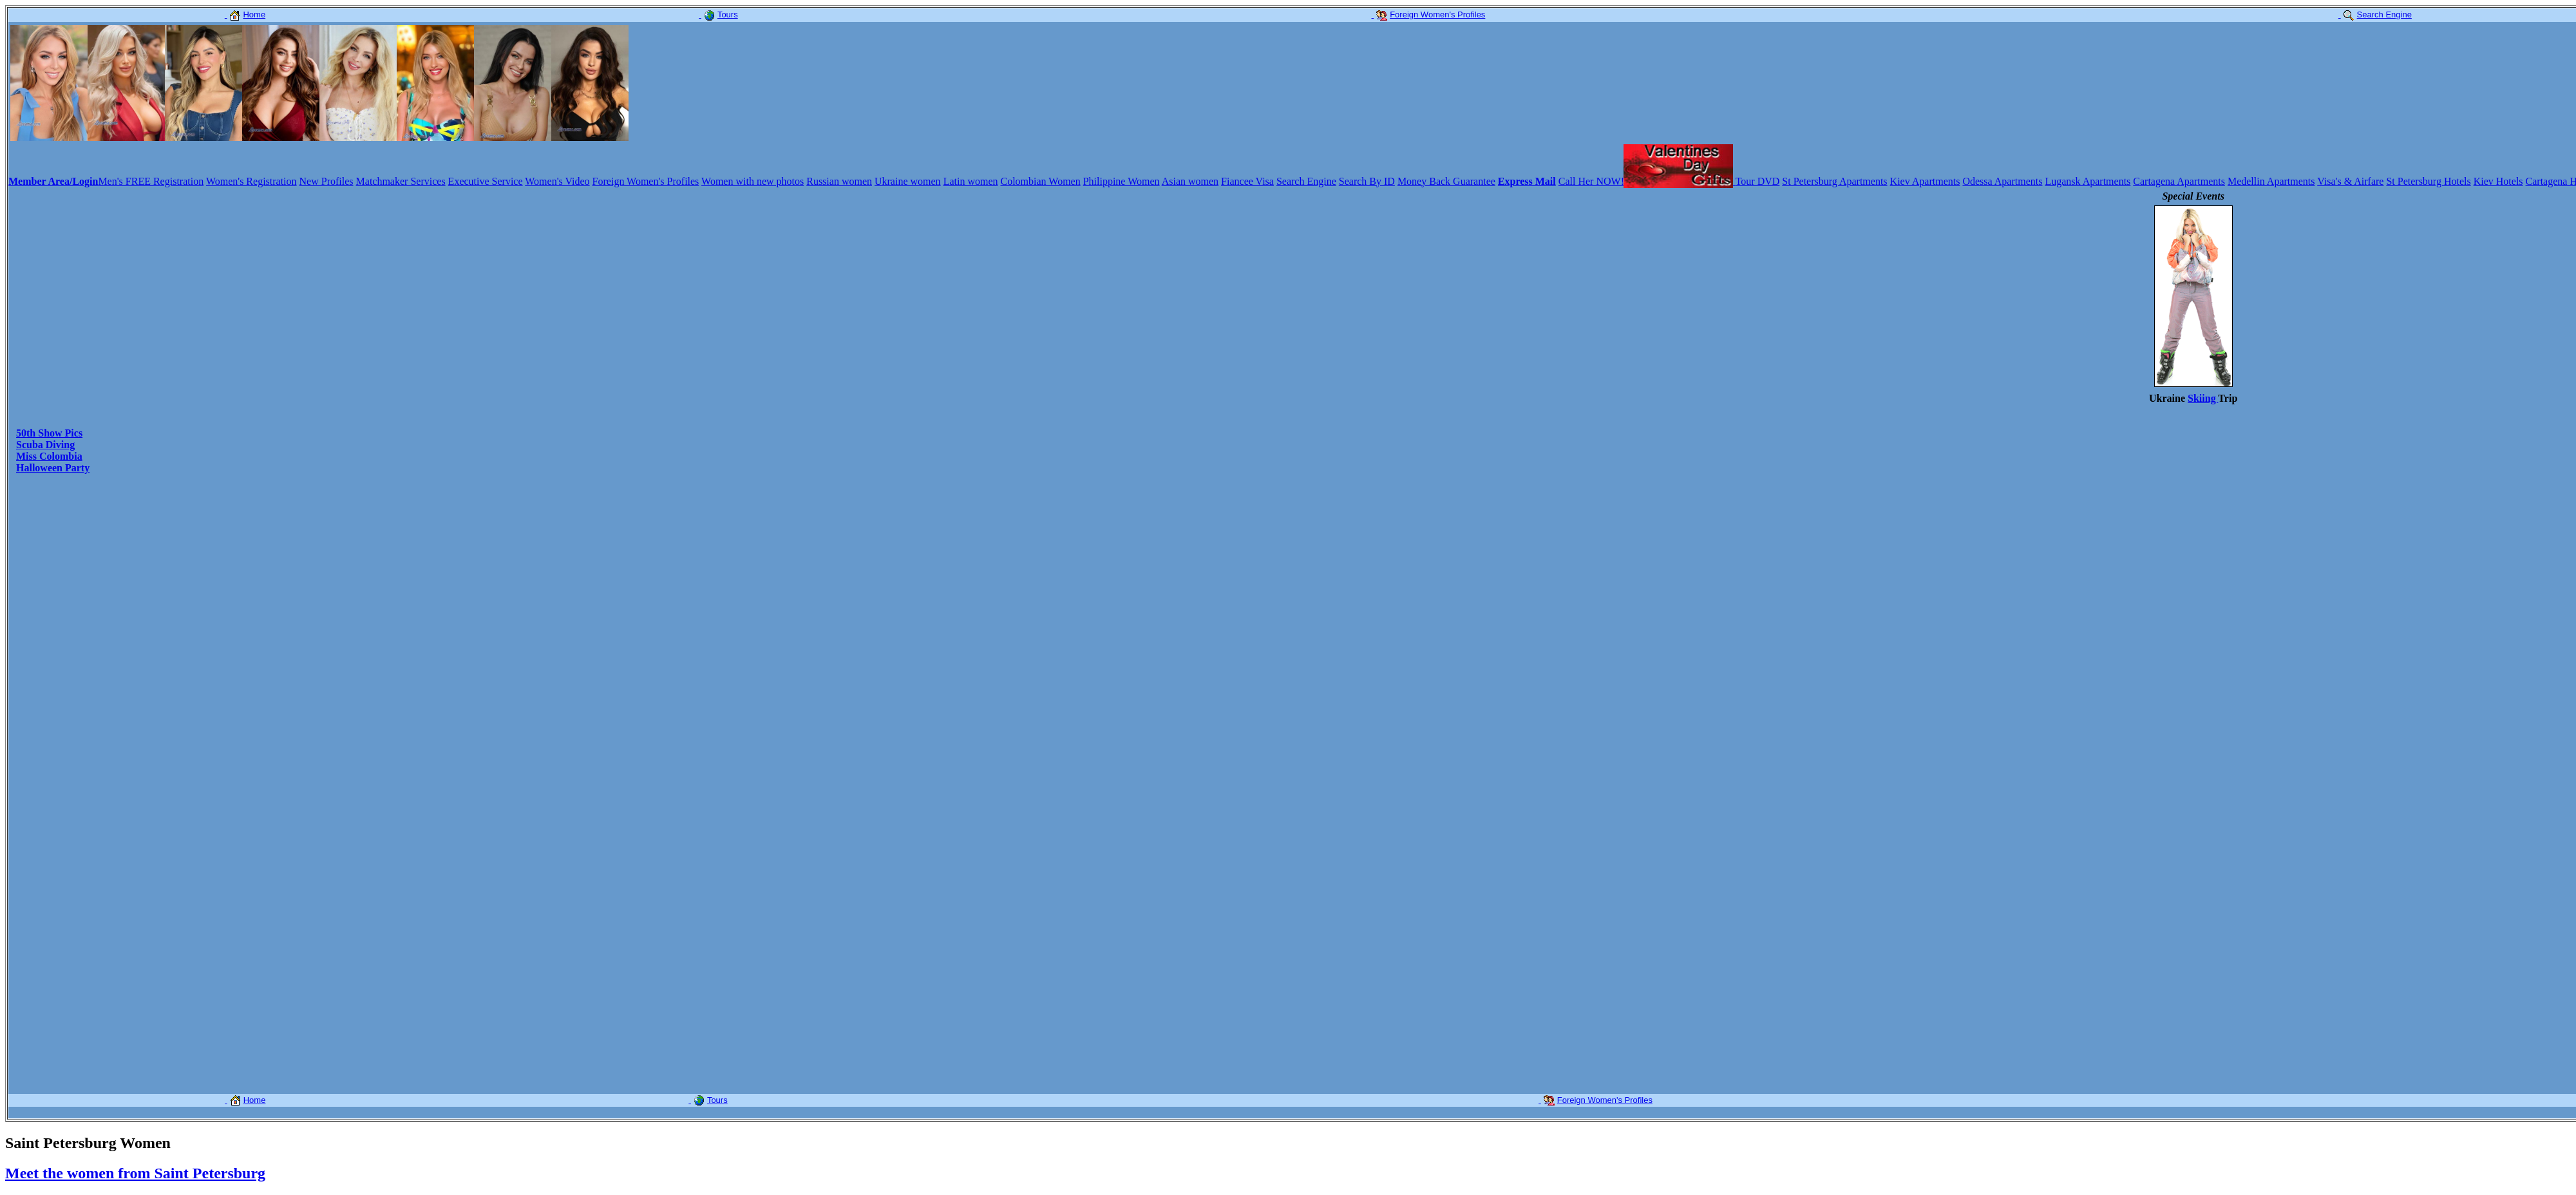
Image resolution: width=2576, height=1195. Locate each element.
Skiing (2203, 398)
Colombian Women (1041, 181)
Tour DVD (1758, 181)
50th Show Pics (49, 433)
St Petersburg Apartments (1834, 181)
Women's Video (557, 181)
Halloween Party (53, 467)
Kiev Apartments (1925, 181)
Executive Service (485, 181)
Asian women (1190, 181)
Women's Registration (251, 181)
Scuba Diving (45, 444)
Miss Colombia (49, 456)
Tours (718, 14)
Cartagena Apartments (2179, 181)
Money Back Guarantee (1446, 181)
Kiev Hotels (2498, 181)
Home (245, 14)
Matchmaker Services (401, 181)
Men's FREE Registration (151, 181)
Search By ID (1367, 181)
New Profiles (326, 181)
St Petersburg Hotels (2428, 181)
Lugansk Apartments (2087, 181)
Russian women (839, 181)
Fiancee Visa (1247, 181)
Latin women (970, 181)
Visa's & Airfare (2350, 181)
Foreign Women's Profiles (645, 181)
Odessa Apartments (2002, 181)
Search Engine (1306, 181)
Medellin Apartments (2271, 181)
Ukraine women (908, 181)
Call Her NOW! (1591, 181)
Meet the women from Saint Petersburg (135, 1173)
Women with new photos (752, 181)
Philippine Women (1121, 181)
